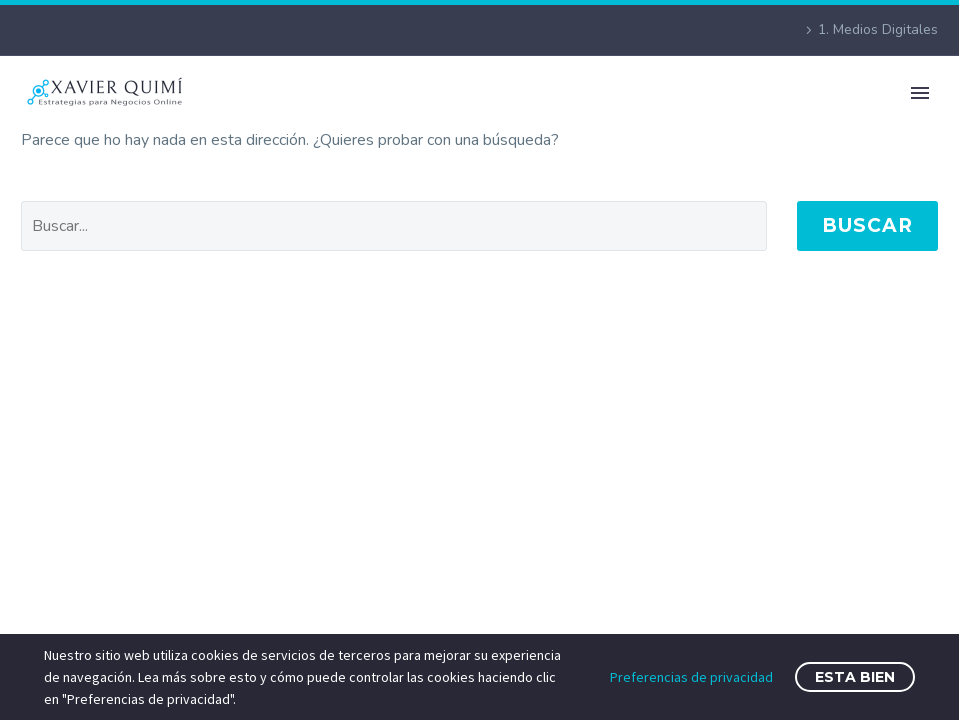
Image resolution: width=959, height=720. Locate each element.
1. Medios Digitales (878, 29)
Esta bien (855, 677)
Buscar (867, 225)
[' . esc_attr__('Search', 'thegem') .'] (394, 226)
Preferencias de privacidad (691, 677)
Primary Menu (920, 93)
